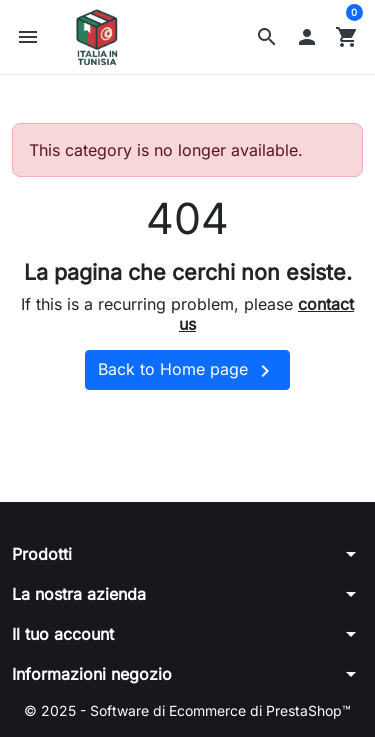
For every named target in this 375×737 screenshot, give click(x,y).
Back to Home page (187, 371)
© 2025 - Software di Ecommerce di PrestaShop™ (187, 710)
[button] (267, 37)
